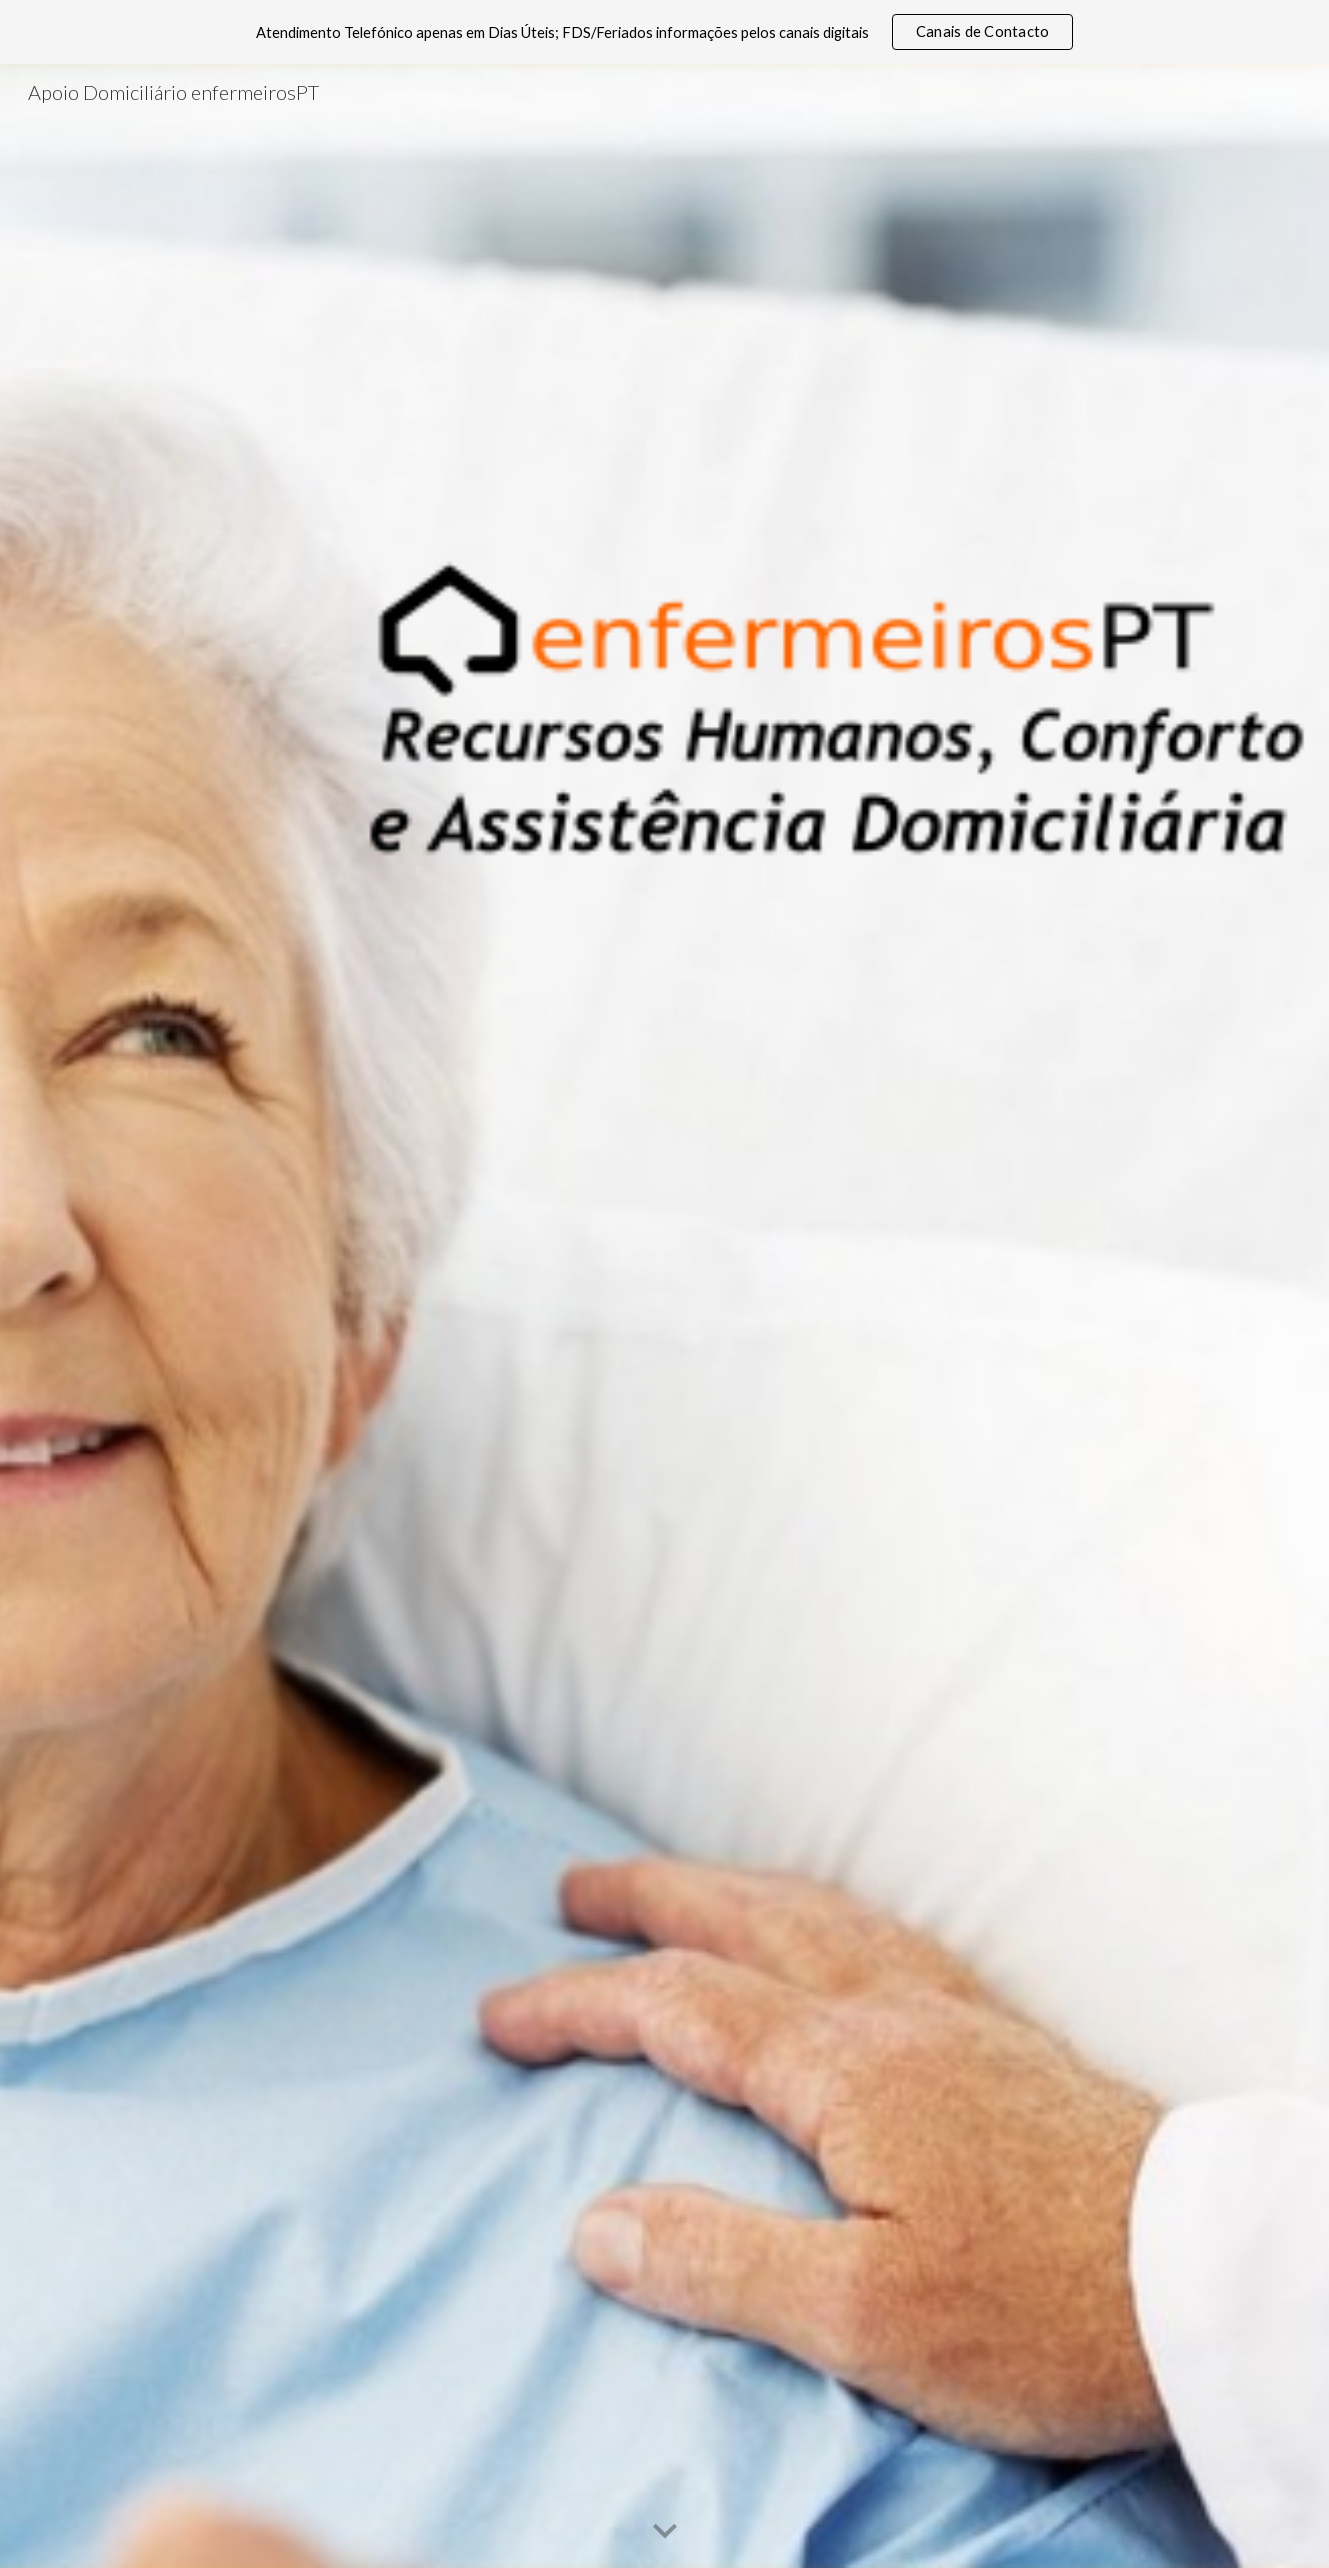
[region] (664, 32)
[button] (665, 2532)
